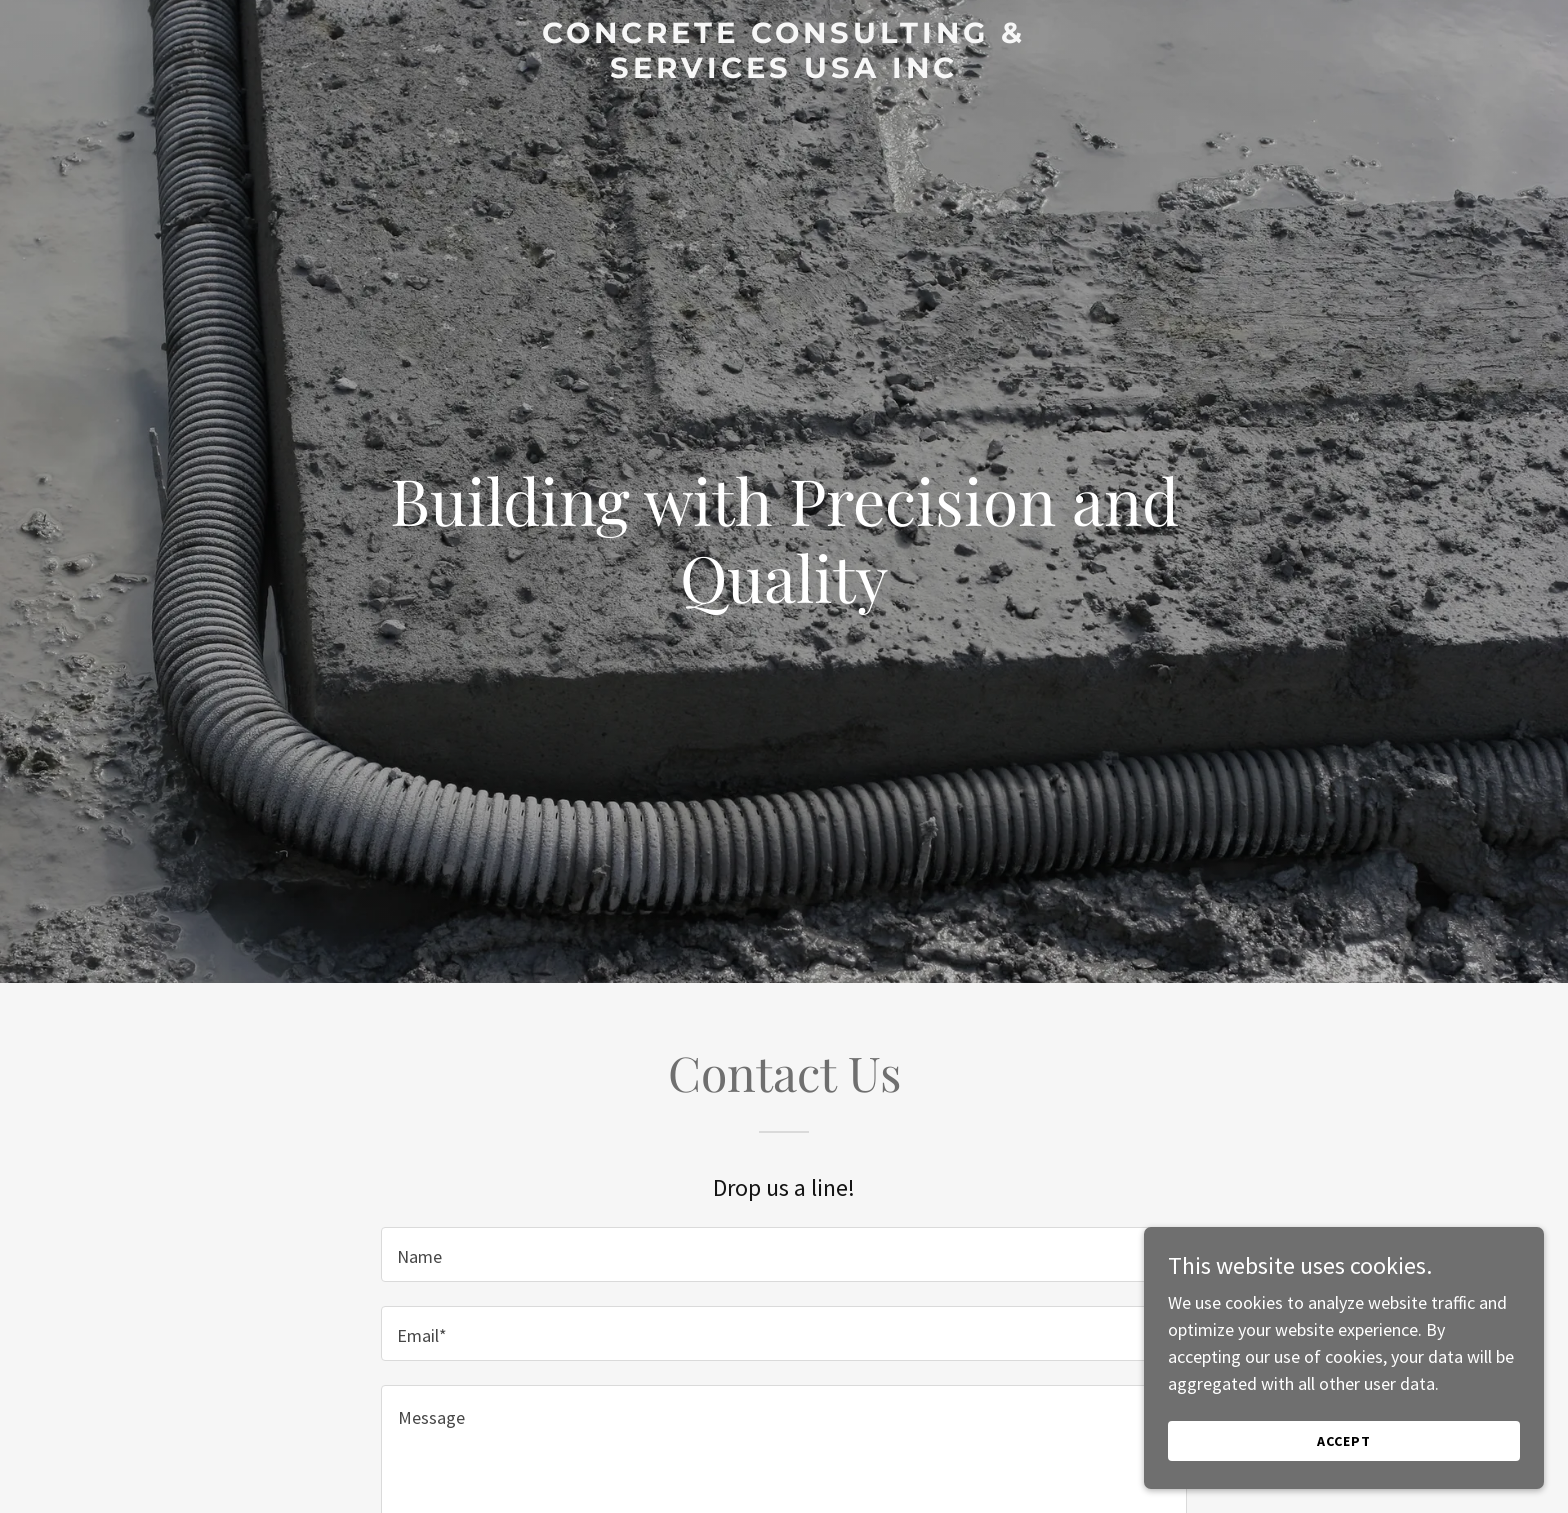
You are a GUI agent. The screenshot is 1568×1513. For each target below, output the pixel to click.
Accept (1344, 1441)
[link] (784, 71)
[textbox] (783, 1254)
